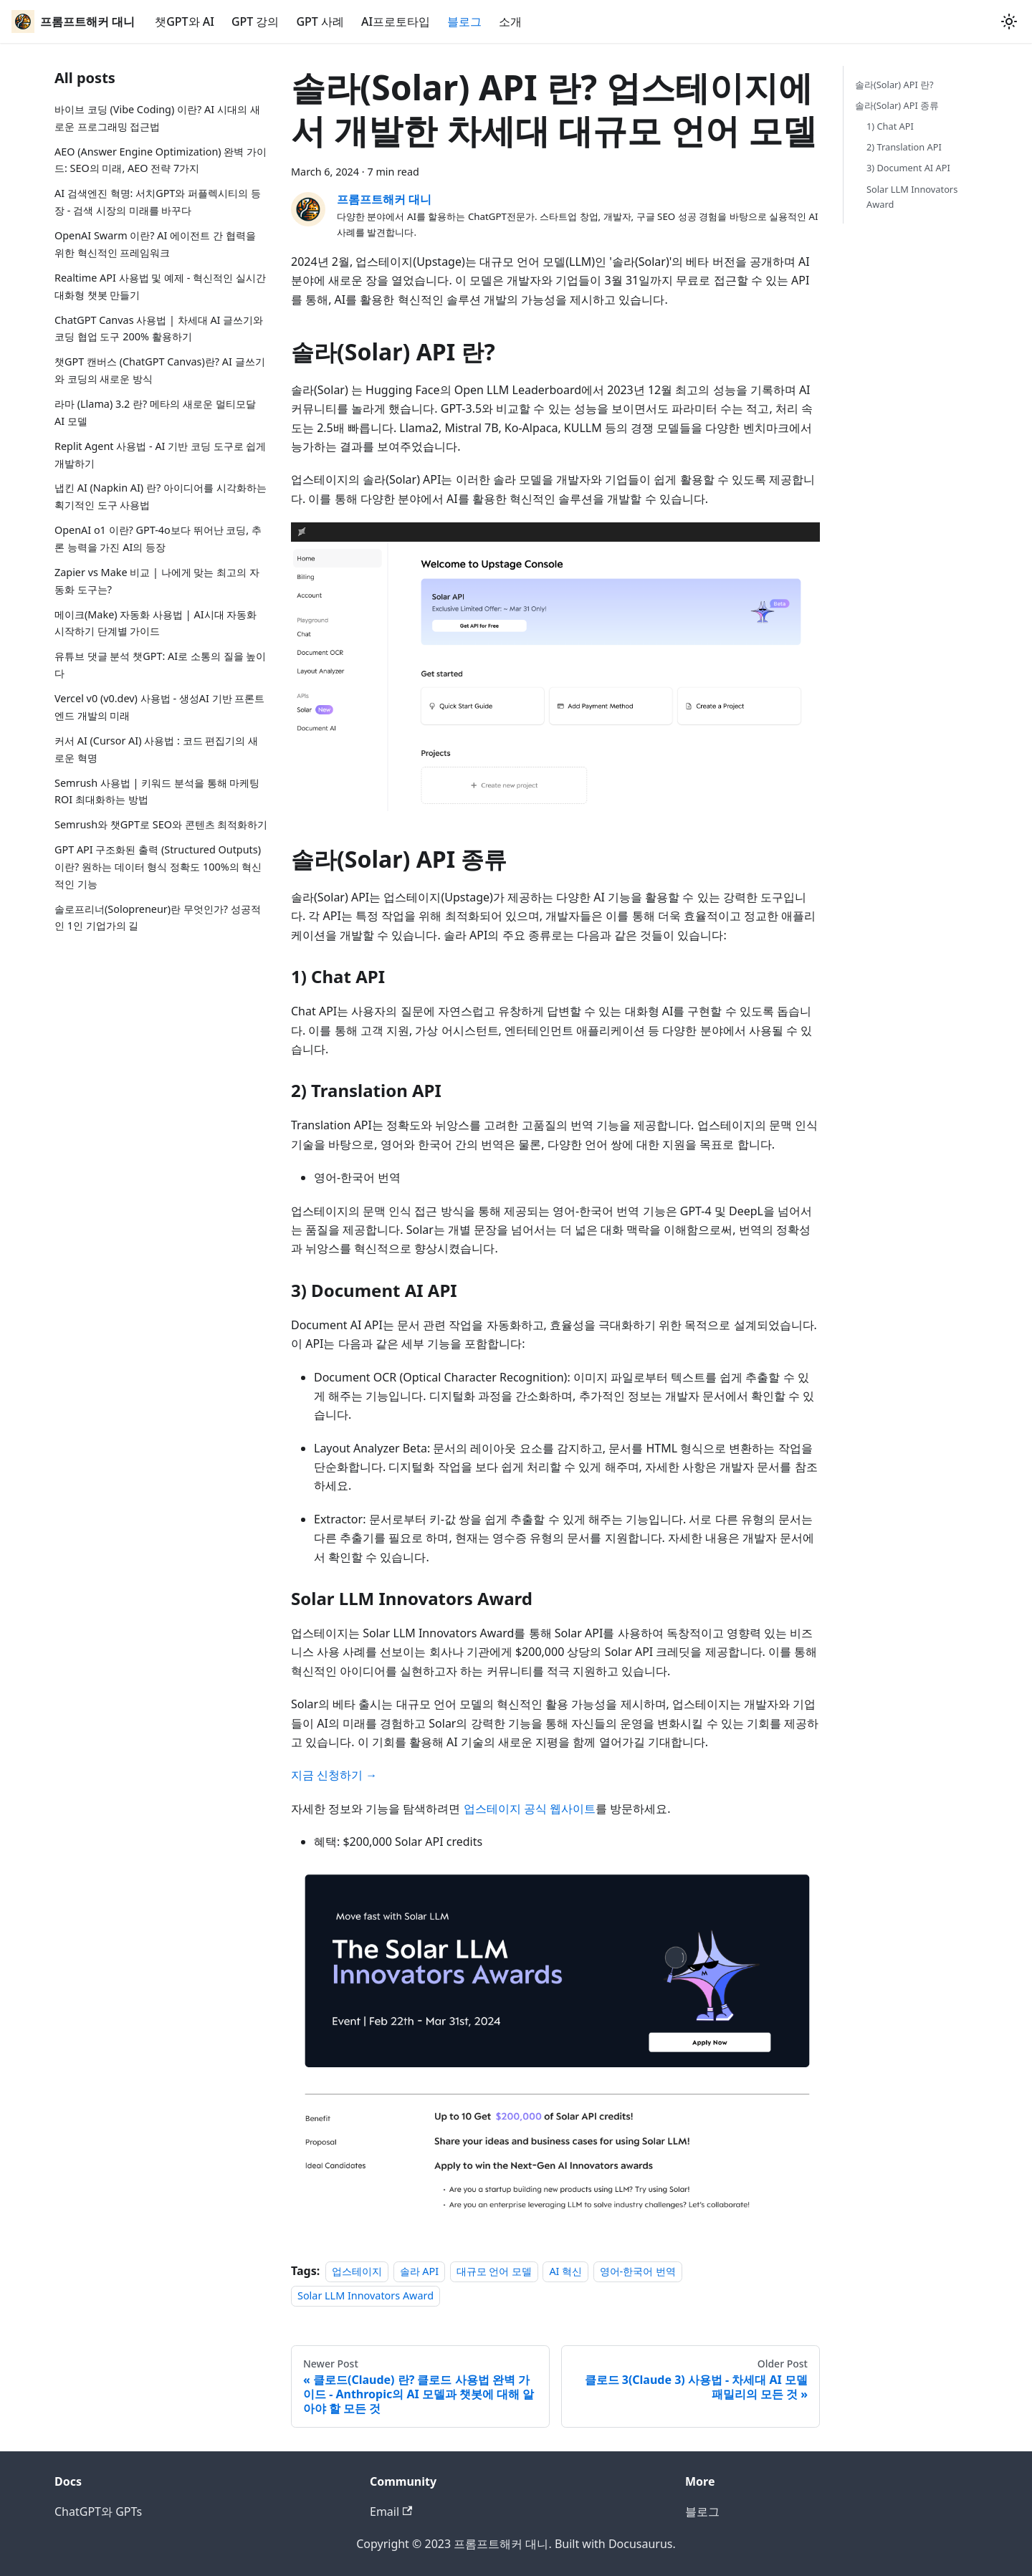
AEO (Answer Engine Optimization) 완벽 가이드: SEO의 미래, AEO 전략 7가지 (160, 160)
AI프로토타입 (395, 21)
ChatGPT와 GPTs (98, 2511)
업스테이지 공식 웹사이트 (530, 1808)
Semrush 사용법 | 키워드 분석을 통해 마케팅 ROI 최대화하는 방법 (156, 791)
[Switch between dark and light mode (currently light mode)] (1009, 21)
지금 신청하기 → (334, 1775)
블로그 (464, 21)
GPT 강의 (255, 21)
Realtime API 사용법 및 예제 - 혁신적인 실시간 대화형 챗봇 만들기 (160, 286)
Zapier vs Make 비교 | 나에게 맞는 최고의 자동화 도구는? (156, 580)
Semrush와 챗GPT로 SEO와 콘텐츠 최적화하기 (160, 824)
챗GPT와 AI (184, 21)
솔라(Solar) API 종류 (897, 105)
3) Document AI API (908, 167)
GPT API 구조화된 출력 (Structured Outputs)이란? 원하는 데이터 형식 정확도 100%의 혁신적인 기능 (158, 867)
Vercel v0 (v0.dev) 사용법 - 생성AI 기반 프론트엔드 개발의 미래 (159, 706)
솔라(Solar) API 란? (894, 84)
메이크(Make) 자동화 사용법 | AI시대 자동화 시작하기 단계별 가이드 (155, 623)
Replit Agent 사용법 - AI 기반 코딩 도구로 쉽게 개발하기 (160, 454)
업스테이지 (357, 2271)
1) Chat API (890, 126)
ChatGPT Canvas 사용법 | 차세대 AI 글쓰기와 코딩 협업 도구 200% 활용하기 (158, 328)
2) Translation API (904, 146)
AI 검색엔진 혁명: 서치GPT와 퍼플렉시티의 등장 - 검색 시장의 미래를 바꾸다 (157, 201)
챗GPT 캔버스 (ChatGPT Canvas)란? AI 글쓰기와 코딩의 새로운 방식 (159, 370)
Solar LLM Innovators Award (365, 2295)
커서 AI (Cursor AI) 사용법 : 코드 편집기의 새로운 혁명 (156, 749)
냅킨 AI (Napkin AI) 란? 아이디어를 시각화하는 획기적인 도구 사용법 (160, 496)
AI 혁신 (565, 2271)
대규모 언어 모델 (494, 2271)
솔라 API (419, 2271)
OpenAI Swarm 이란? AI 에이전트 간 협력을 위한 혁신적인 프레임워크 (155, 244)
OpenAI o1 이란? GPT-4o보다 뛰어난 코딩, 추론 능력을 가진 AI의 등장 (158, 538)
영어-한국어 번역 (638, 2271)
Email (391, 2511)
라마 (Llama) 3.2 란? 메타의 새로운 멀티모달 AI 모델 (155, 412)
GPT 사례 (320, 21)
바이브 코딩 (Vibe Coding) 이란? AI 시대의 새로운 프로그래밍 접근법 (157, 117)
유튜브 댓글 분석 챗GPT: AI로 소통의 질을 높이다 (160, 664)
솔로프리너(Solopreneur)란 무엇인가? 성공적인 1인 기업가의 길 (157, 917)
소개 (510, 21)
